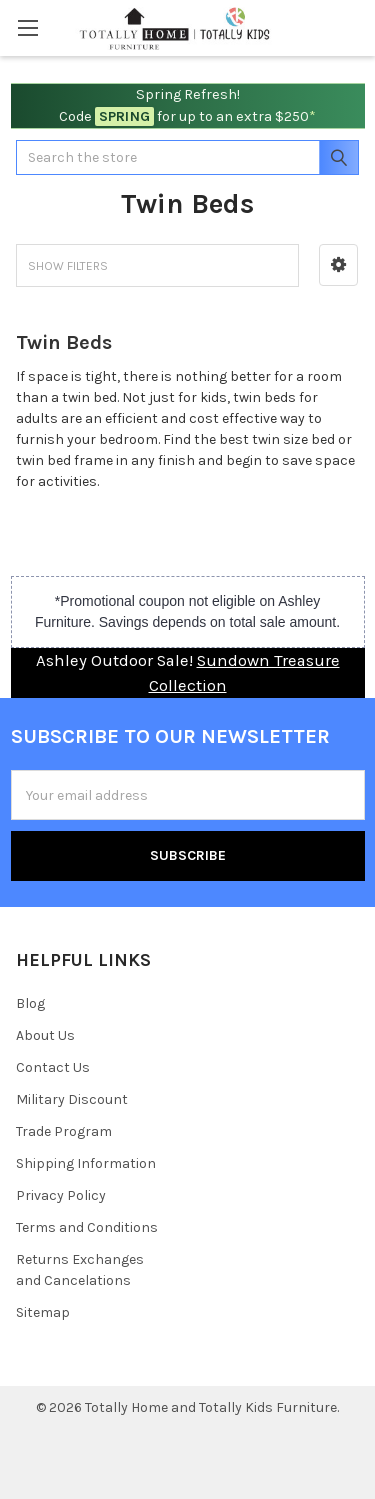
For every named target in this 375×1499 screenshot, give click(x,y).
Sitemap (43, 1312)
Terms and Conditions (87, 1227)
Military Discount (72, 1099)
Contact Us (53, 1067)
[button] (338, 265)
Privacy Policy (61, 1195)
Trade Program (64, 1131)
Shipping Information (86, 1163)
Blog (30, 1003)
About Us (45, 1035)
